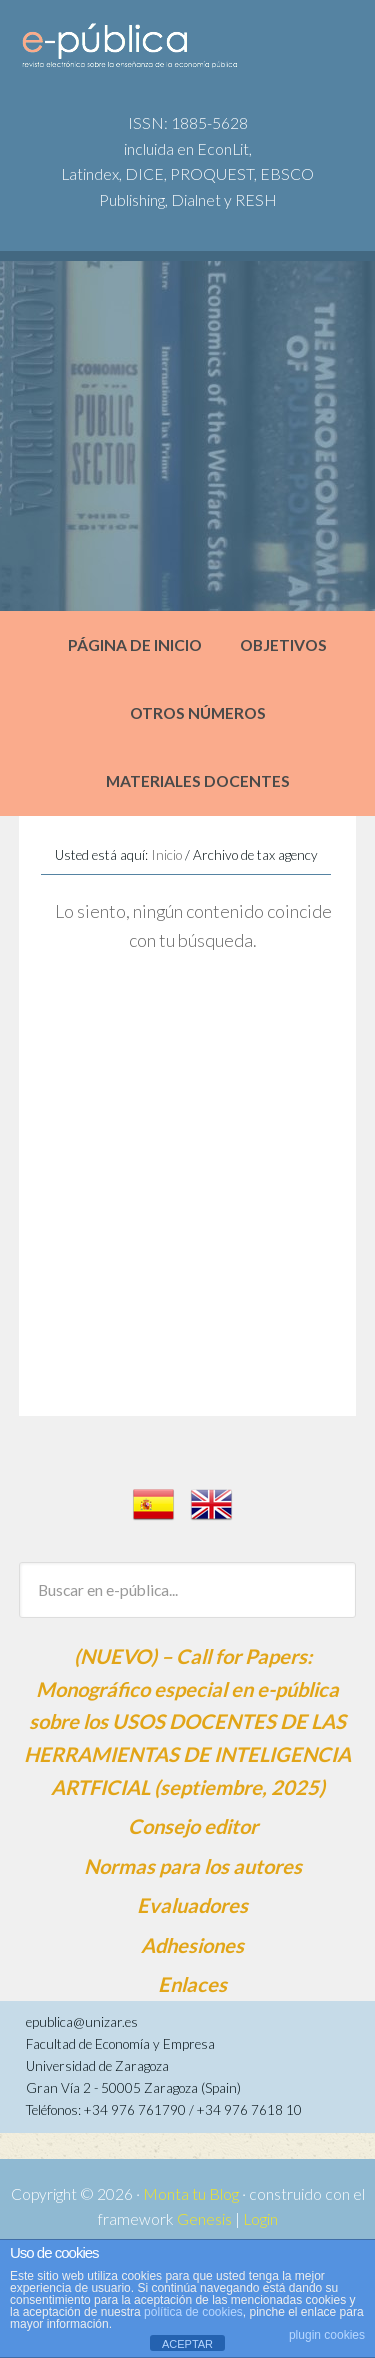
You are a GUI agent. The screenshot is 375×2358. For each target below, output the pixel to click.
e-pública (171, 51)
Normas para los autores (193, 1866)
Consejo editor (193, 1826)
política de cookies (193, 2312)
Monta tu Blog (191, 2194)
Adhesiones (192, 1945)
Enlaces (192, 1984)
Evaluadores (192, 1905)
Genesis (204, 2219)
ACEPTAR (187, 2344)
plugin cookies (327, 2335)
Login (260, 2219)
